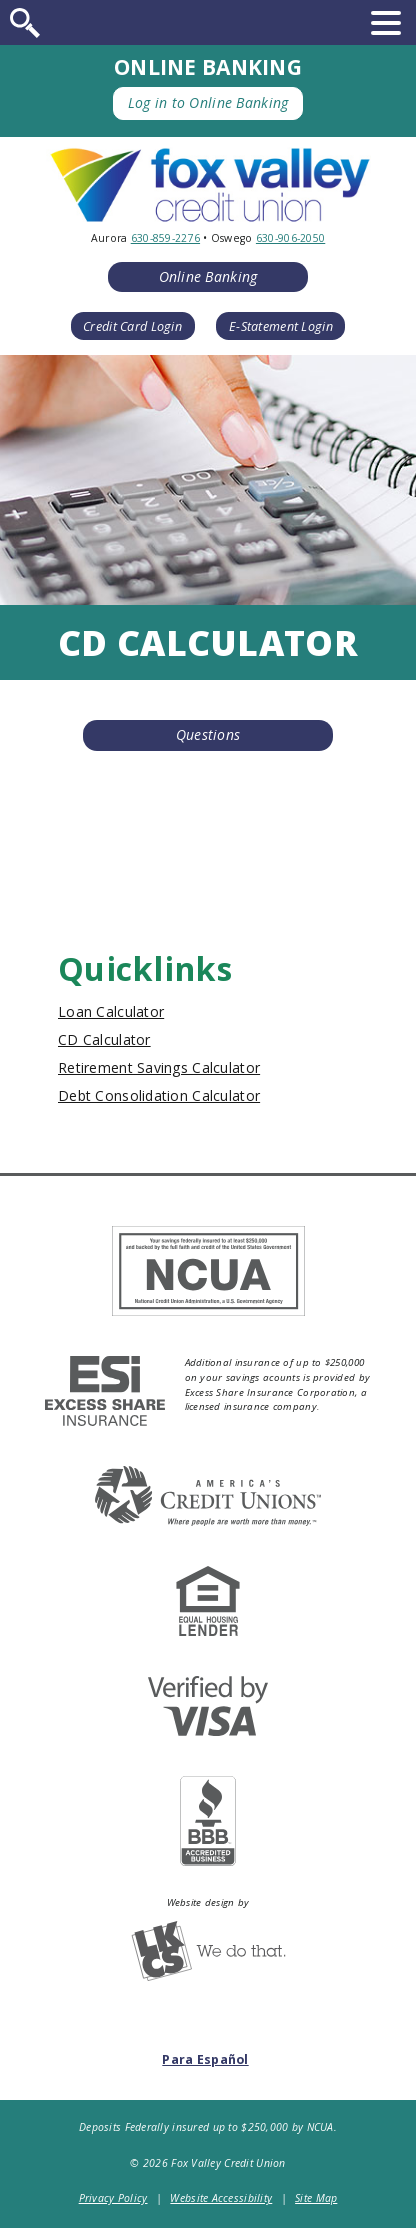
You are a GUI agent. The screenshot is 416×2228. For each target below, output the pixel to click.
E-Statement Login (281, 326)
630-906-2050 (290, 238)
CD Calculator (104, 1039)
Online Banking (208, 276)
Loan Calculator (111, 1011)
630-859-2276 (165, 238)
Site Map (316, 2198)
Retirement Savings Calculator (159, 1067)
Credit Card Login (132, 326)
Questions (208, 734)
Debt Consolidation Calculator (159, 1095)
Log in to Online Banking (208, 102)
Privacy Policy (113, 2198)
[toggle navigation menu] (386, 22)
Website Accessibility (221, 2198)
